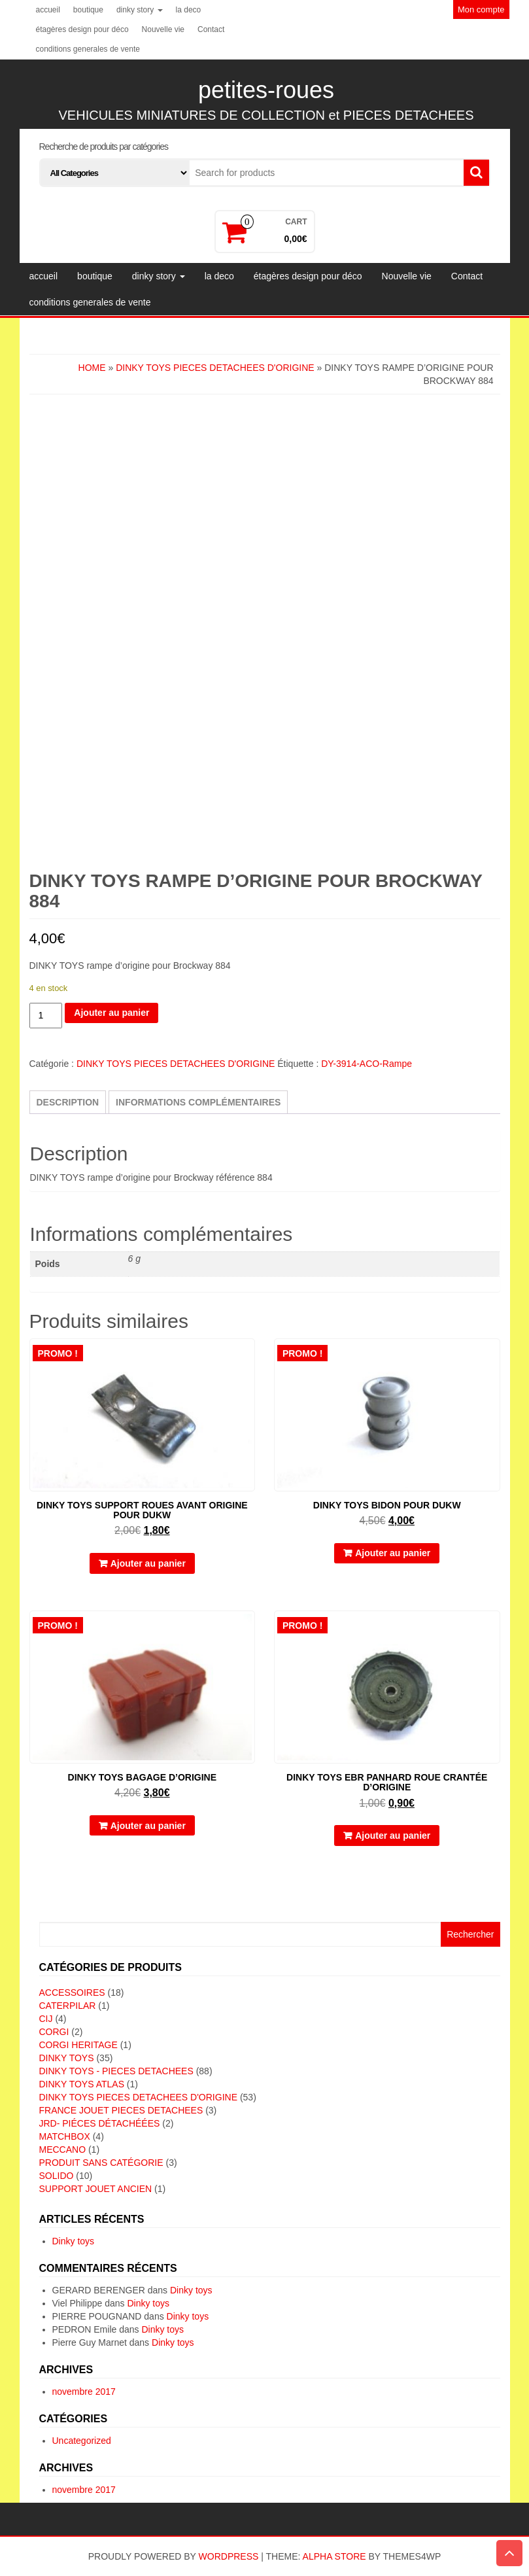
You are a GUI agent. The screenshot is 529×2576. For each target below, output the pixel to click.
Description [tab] (68, 1102)
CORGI (54, 2032)
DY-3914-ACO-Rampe (366, 1063)
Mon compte (481, 9)
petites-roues (266, 90)
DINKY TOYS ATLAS (81, 2084)
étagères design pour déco (82, 29)
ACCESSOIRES (72, 1992)
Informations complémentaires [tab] (198, 1102)
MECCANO (62, 2149)
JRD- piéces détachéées (99, 2123)
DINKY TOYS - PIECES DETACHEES (116, 2071)
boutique (88, 9)
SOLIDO (56, 2175)
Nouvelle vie (163, 29)
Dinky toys (73, 2241)
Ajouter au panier (111, 1012)
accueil (48, 9)
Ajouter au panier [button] (148, 1563)
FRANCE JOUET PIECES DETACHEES (121, 2110)
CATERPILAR (67, 2005)
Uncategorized (81, 2440)
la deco (188, 9)
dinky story (139, 9)
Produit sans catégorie (101, 2162)
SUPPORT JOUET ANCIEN (95, 2189)
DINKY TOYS (66, 2058)
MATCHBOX (64, 2136)
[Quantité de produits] (46, 1015)
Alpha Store (334, 2556)
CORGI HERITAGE (78, 2045)
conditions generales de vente (88, 49)
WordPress (229, 2556)
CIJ (46, 2018)
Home (92, 367)
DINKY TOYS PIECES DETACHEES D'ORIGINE (215, 367)
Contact (210, 29)
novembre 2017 (84, 2391)
